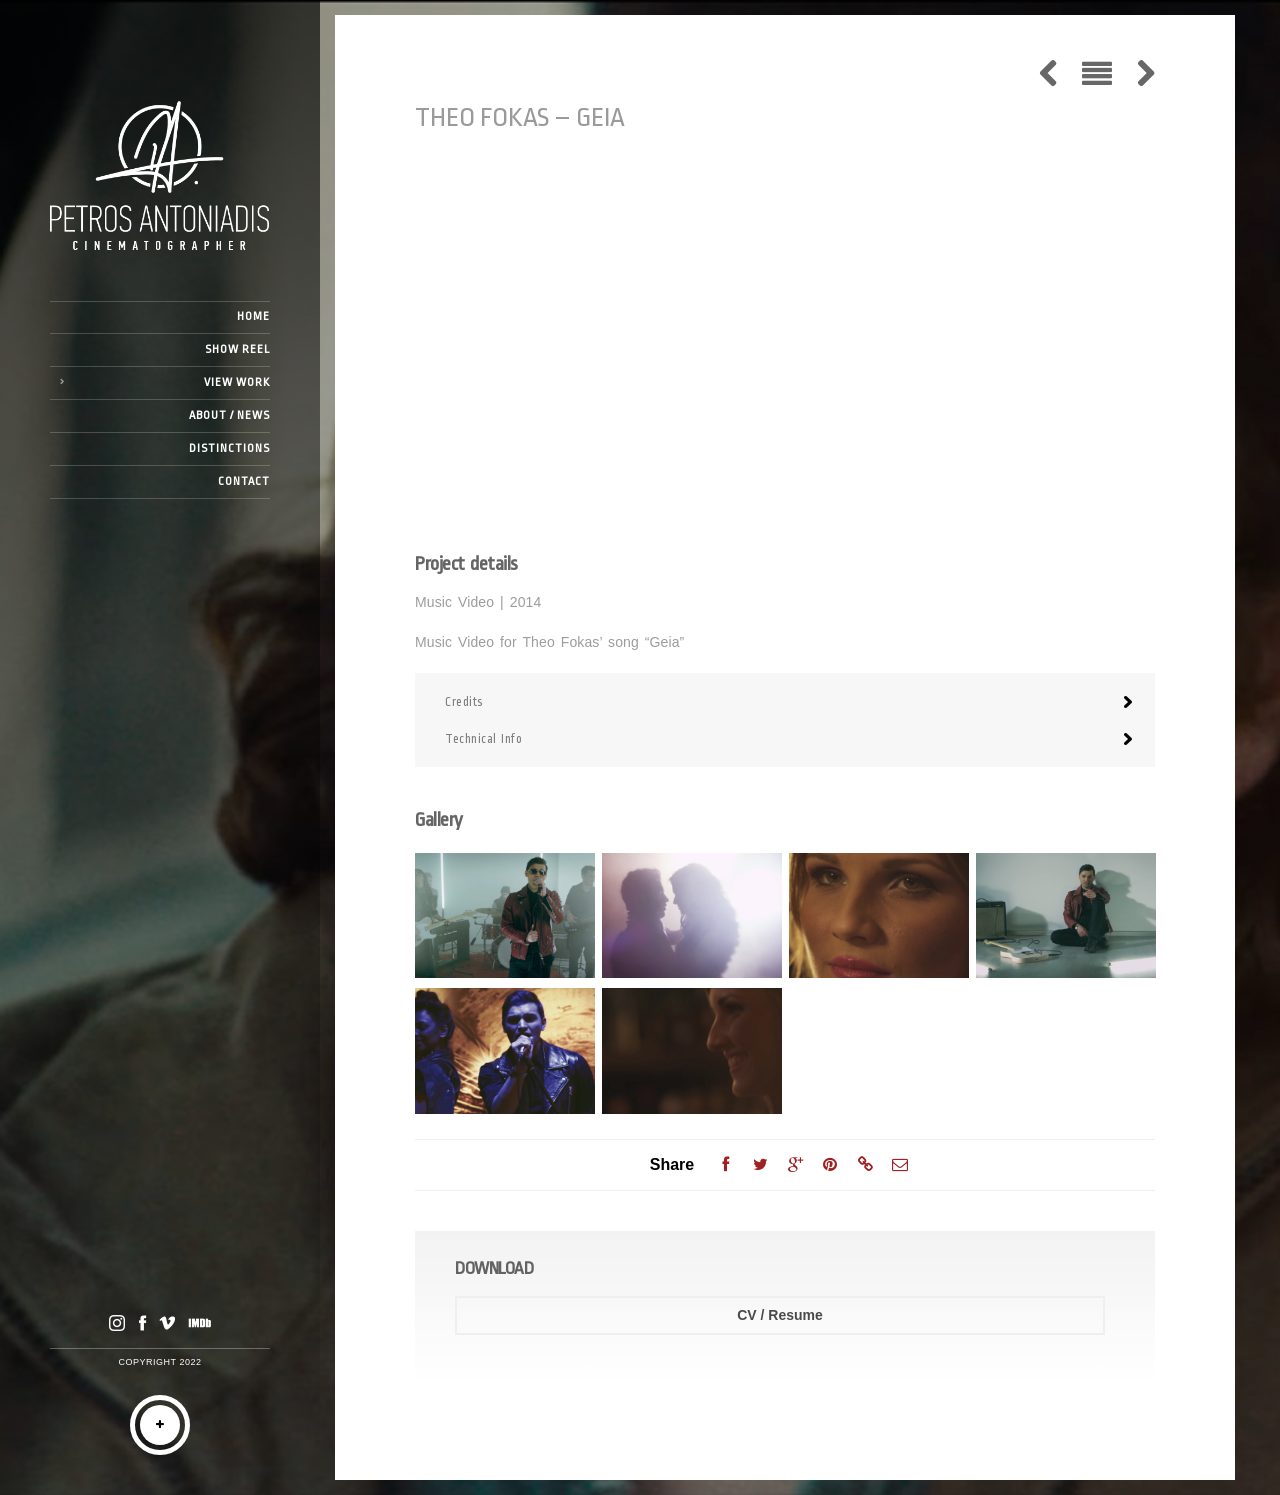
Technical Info (483, 739)
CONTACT (244, 481)
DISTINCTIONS (229, 448)
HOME (253, 316)
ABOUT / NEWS (229, 415)
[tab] (785, 702)
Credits (464, 702)
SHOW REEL (237, 349)
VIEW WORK (237, 382)
